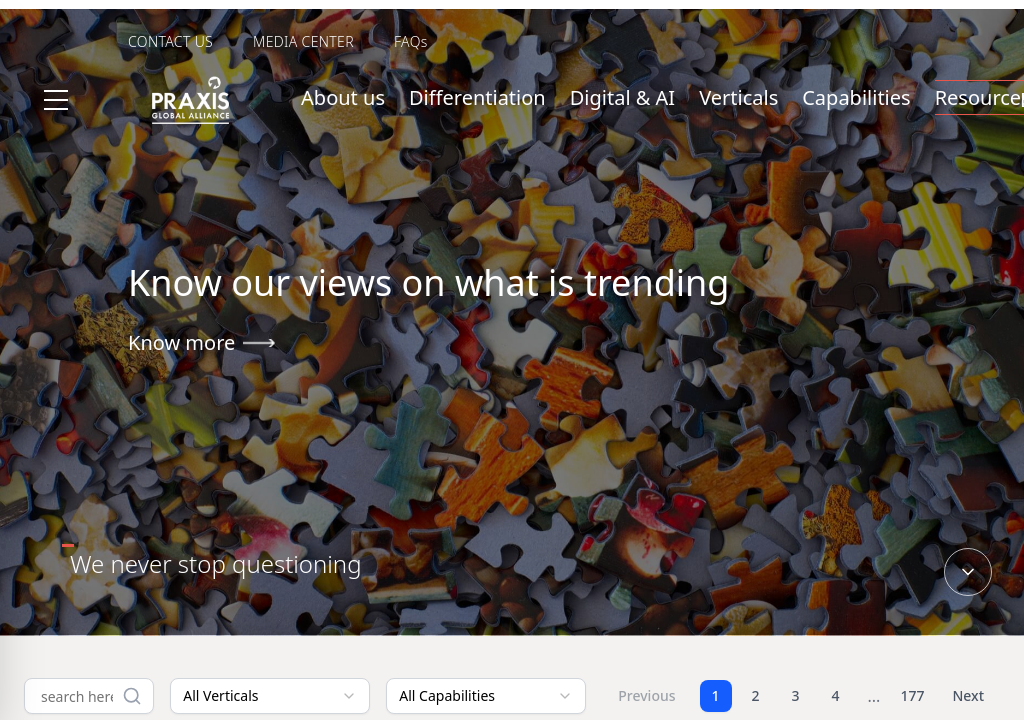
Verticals (738, 97)
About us (343, 97)
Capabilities (856, 97)
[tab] (216, 564)
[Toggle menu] (56, 100)
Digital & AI (622, 97)
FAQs (411, 41)
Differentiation (477, 97)
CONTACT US (170, 41)
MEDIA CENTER (303, 41)
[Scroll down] (968, 572)
